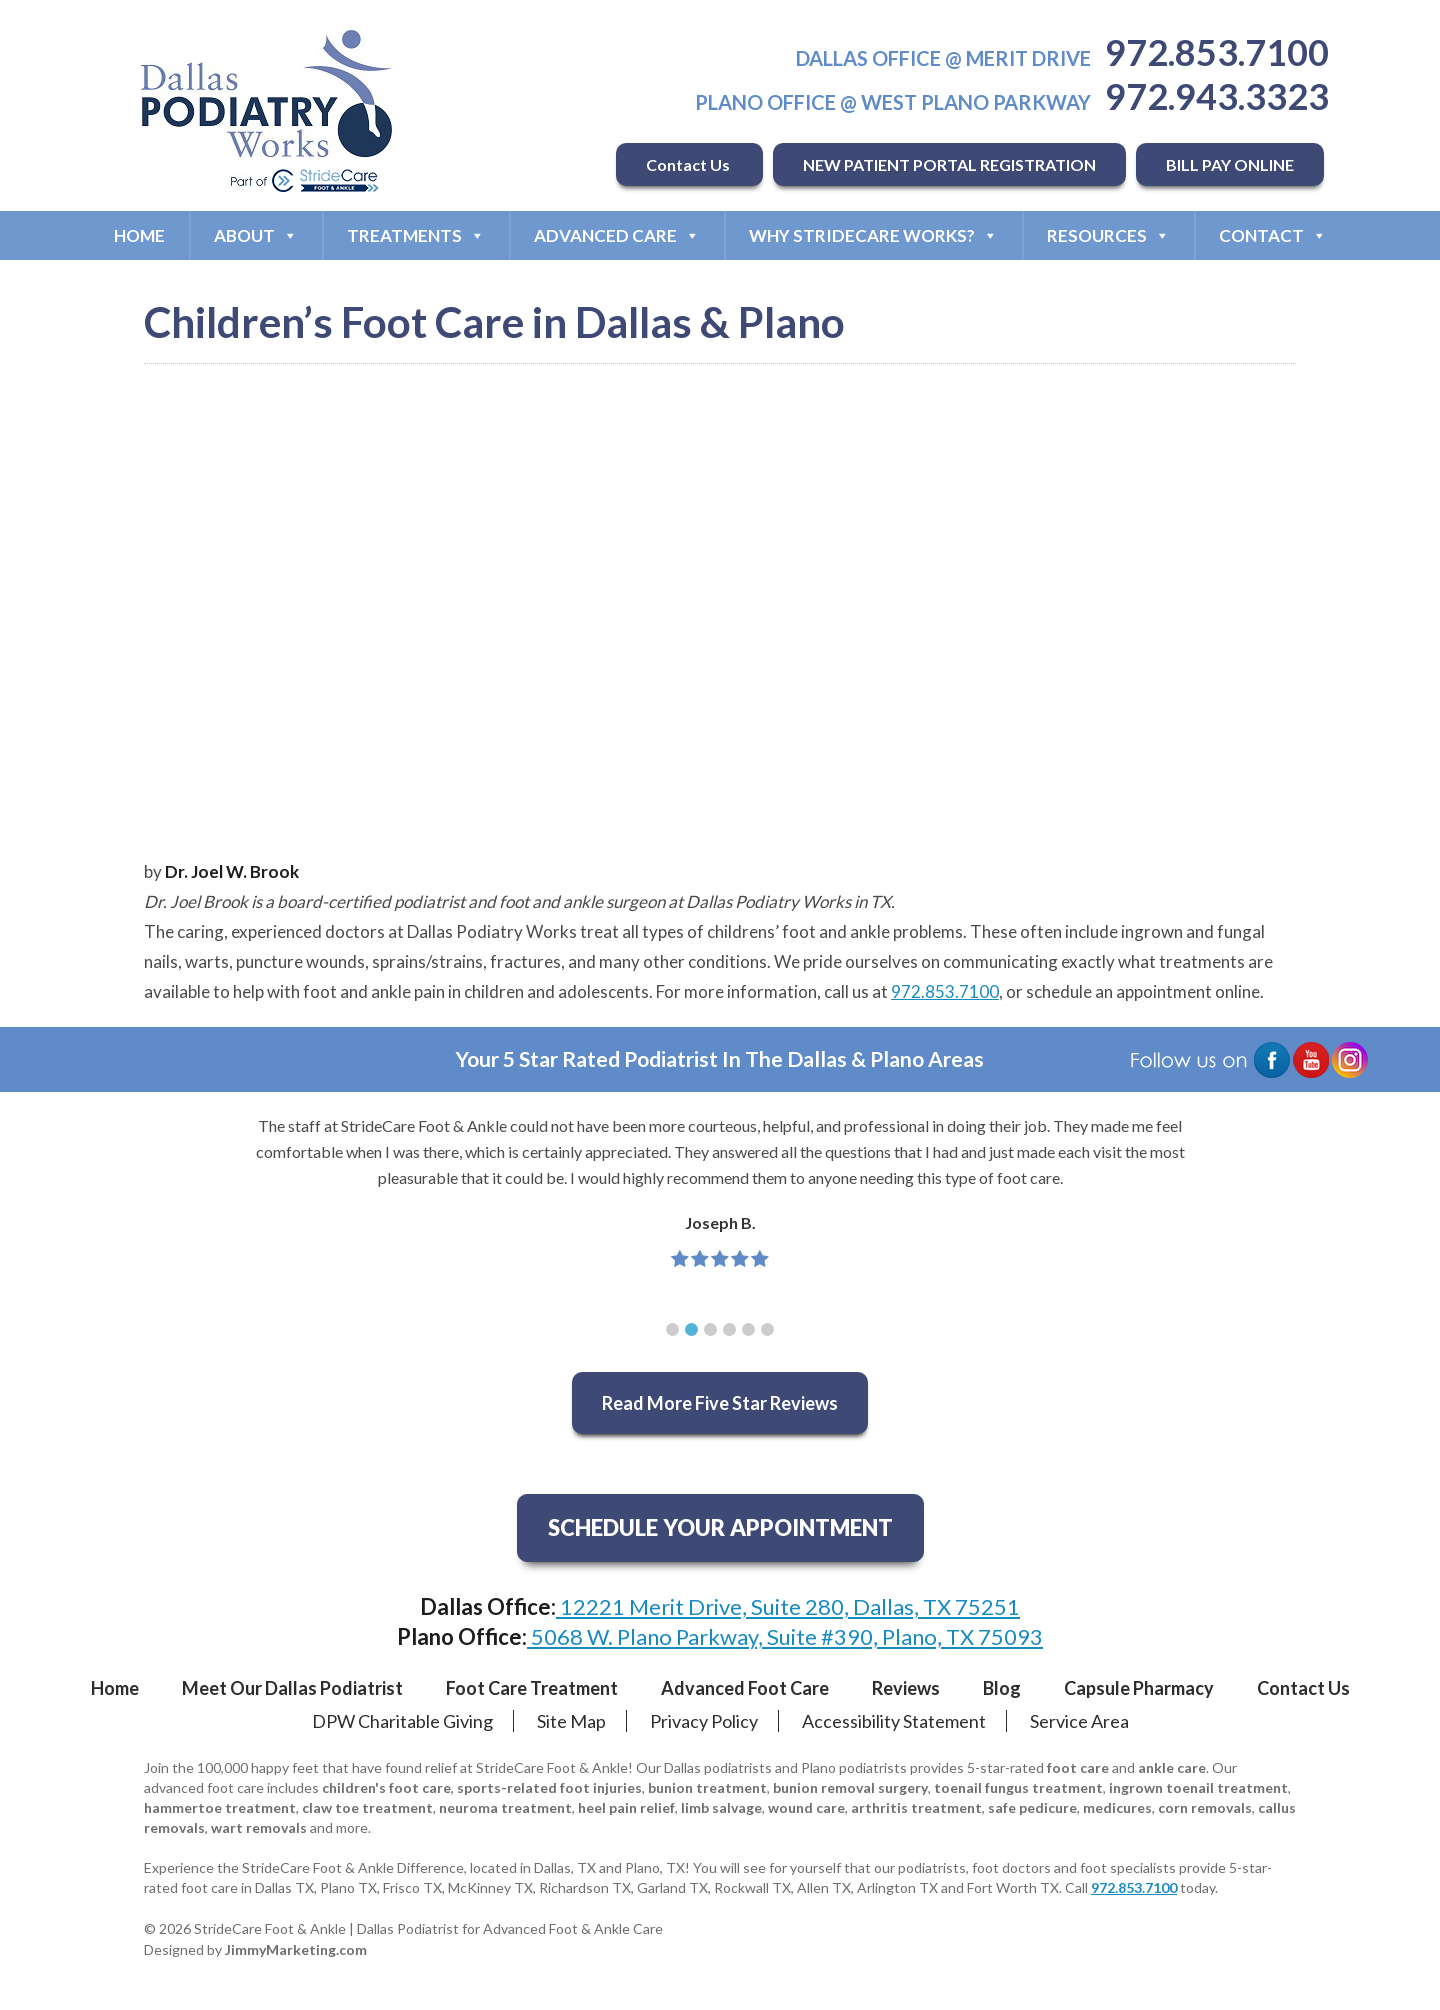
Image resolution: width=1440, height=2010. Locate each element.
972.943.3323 (1217, 96)
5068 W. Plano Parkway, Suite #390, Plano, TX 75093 (785, 1636)
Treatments (416, 235)
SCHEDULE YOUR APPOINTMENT (720, 1527)
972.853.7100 (1217, 52)
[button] (672, 1329)
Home (139, 235)
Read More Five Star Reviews (720, 1403)
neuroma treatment (505, 1807)
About (256, 235)
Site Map (571, 1721)
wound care (806, 1807)
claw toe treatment (367, 1807)
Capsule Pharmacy (1139, 1688)
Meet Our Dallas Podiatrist (292, 1688)
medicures (1117, 1807)
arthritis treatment (916, 1807)
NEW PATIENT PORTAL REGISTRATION (949, 164)
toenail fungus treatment (1018, 1787)
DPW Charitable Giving (402, 1721)
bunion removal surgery (850, 1787)
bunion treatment (707, 1787)
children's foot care (386, 1787)
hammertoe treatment (220, 1807)
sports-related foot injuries (549, 1787)
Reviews (906, 1688)
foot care (1078, 1767)
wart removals (259, 1827)
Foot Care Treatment (532, 1688)
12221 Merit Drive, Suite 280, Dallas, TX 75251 (788, 1606)
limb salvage (721, 1807)
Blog (1002, 1688)
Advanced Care (617, 235)
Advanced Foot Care (745, 1688)
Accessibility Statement (894, 1721)
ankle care (1172, 1767)
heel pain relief (626, 1807)
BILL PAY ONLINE (1230, 164)
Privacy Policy (704, 1721)
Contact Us (689, 164)
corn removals (1205, 1807)
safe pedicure (1032, 1807)
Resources (1108, 235)
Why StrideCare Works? (873, 235)
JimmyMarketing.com (296, 1949)
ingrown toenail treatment (1198, 1787)
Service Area (1079, 1721)
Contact (1273, 235)
